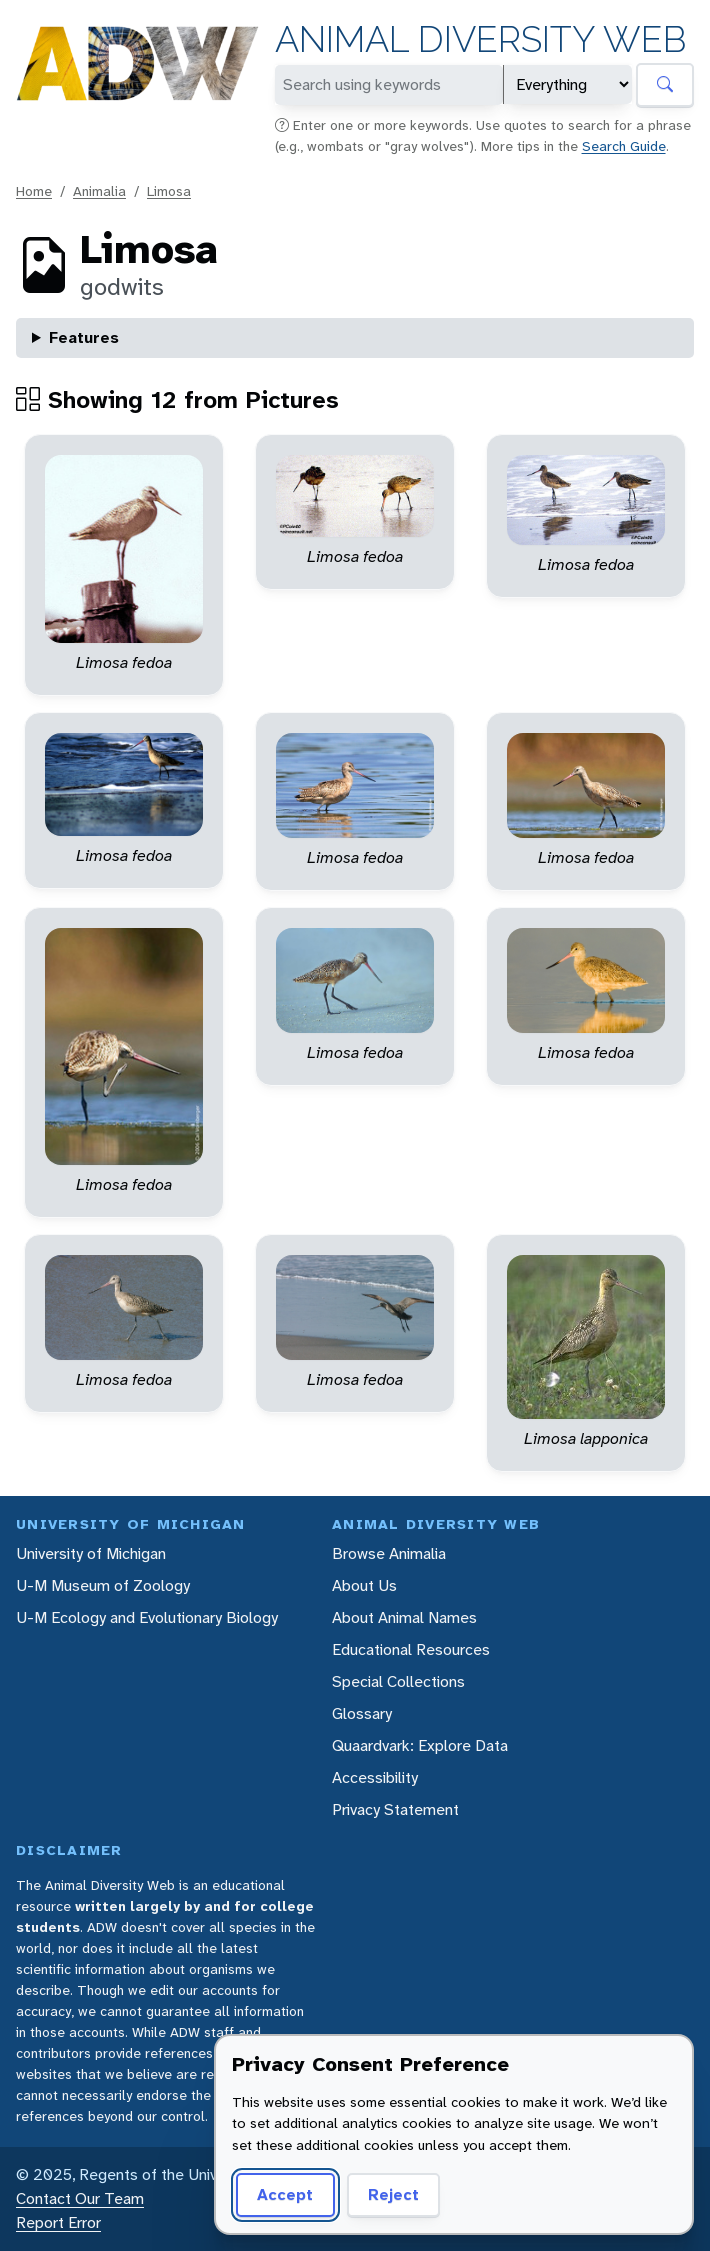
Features (84, 337)
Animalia (99, 191)
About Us (364, 1585)
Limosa (169, 191)
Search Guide (624, 146)
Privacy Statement (395, 1809)
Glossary (362, 1713)
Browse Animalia (389, 1553)
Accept (285, 2194)
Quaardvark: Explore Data (420, 1745)
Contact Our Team (80, 2198)
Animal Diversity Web (480, 39)
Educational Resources (411, 1649)
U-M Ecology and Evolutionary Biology (147, 1617)
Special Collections (398, 1681)
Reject (393, 2194)
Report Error (58, 2222)
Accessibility (375, 1777)
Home (34, 191)
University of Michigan (91, 1553)
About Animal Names (404, 1617)
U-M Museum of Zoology (103, 1585)
